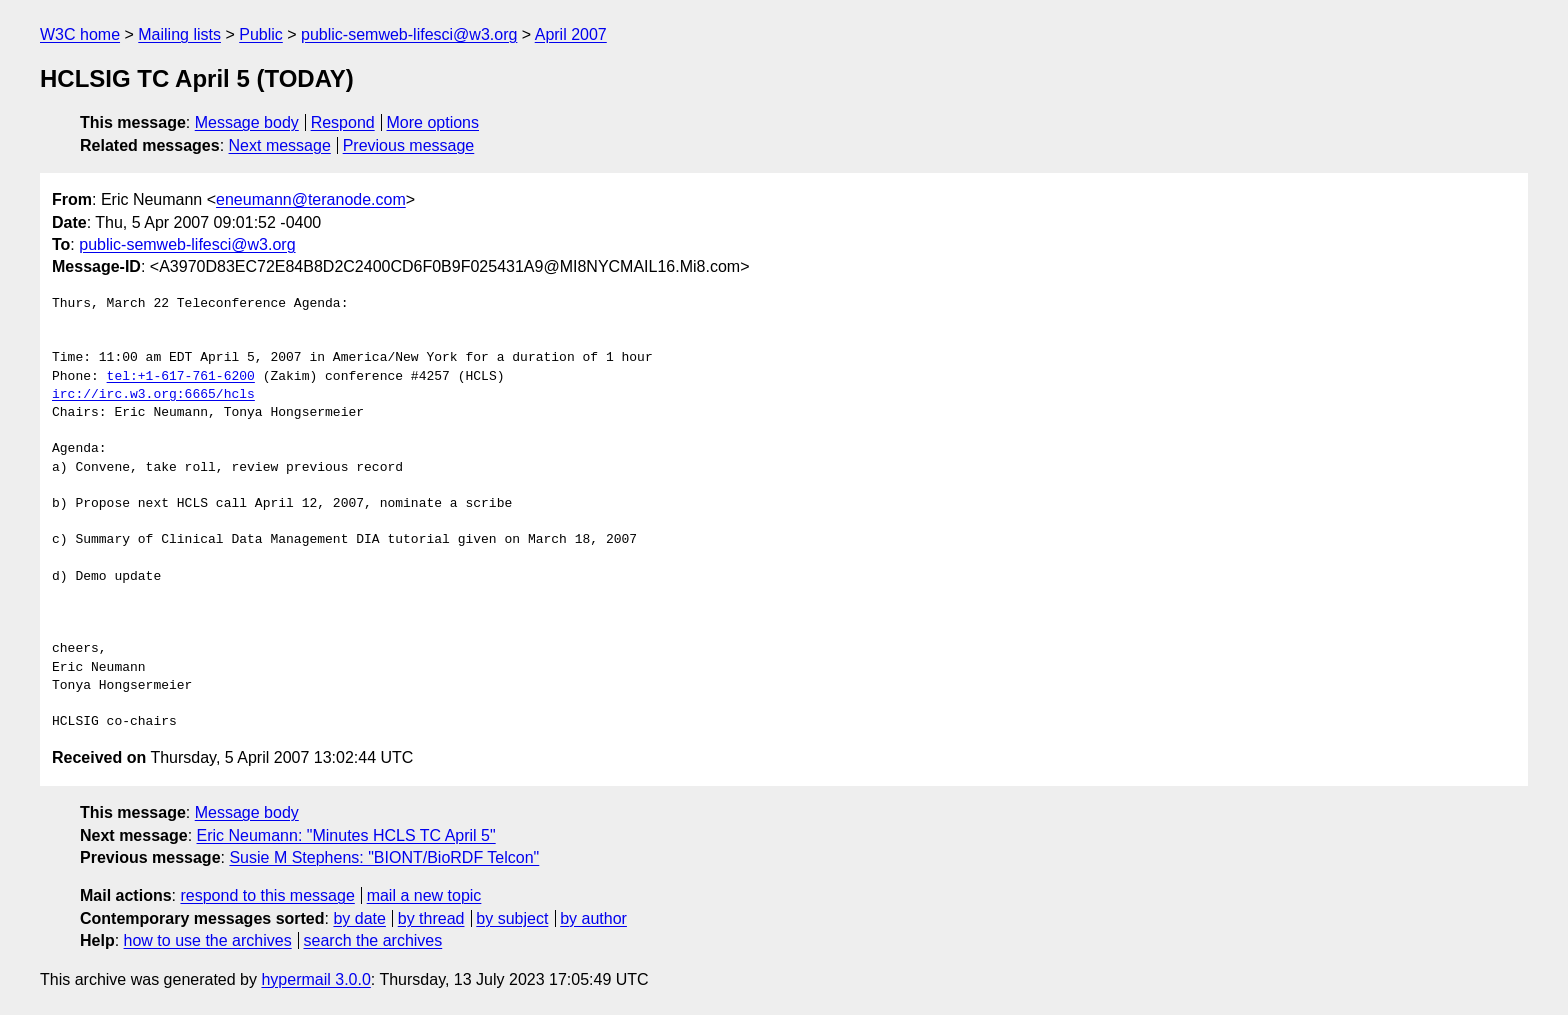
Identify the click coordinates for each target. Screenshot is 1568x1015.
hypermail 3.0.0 (315, 979)
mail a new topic (424, 895)
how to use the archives (208, 940)
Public (261, 34)
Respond (343, 122)
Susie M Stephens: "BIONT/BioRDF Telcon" (384, 857)
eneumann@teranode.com (311, 199)
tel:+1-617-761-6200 (181, 377)
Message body (247, 122)
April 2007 (571, 34)
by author (593, 918)
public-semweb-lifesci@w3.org (409, 34)
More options (433, 122)
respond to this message (267, 895)
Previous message (409, 145)
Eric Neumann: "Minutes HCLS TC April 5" (346, 835)
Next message (280, 145)
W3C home (80, 34)
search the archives (373, 940)
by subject (512, 918)
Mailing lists (179, 34)
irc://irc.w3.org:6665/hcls (153, 395)
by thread (431, 918)
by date (359, 918)
